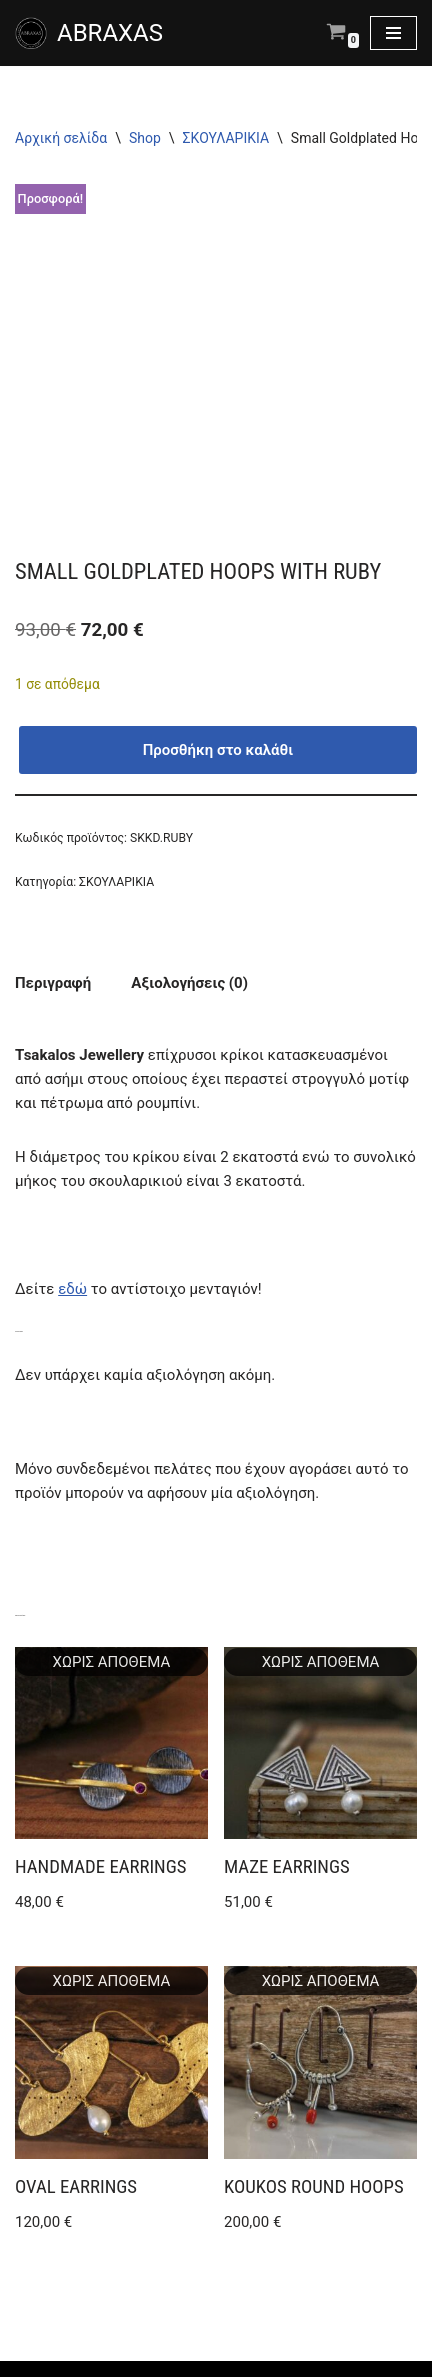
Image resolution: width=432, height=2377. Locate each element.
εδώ (72, 1289)
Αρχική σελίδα (61, 138)
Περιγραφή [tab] (53, 983)
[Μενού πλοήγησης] (393, 33)
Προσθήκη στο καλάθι (218, 750)
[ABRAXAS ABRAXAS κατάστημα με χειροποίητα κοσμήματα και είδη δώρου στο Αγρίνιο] (89, 33)
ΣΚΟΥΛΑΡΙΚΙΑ (226, 138)
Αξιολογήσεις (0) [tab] (189, 983)
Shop (145, 138)
